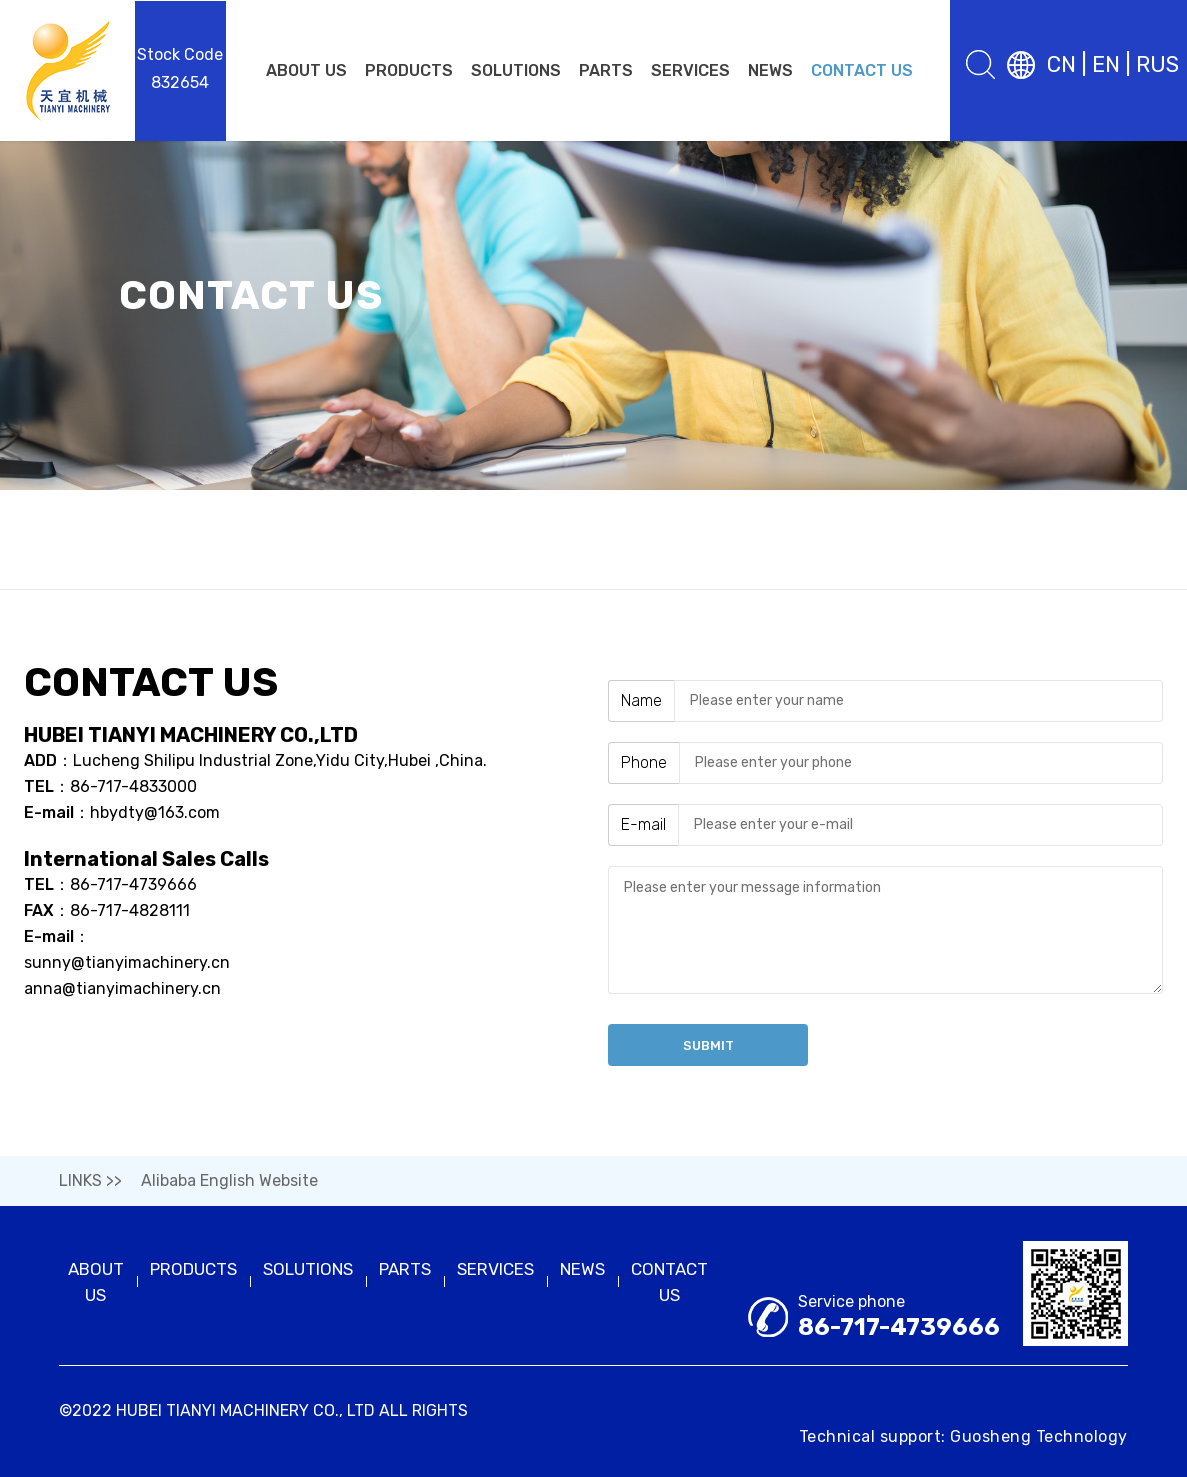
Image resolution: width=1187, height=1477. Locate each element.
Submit (708, 1045)
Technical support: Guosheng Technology (963, 1436)
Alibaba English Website (229, 1180)
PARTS (606, 70)
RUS (1157, 64)
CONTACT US (862, 70)
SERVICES (690, 70)
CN (1061, 64)
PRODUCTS (409, 70)
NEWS (770, 70)
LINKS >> (90, 1180)
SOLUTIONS (516, 70)
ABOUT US (306, 70)
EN (1106, 64)
